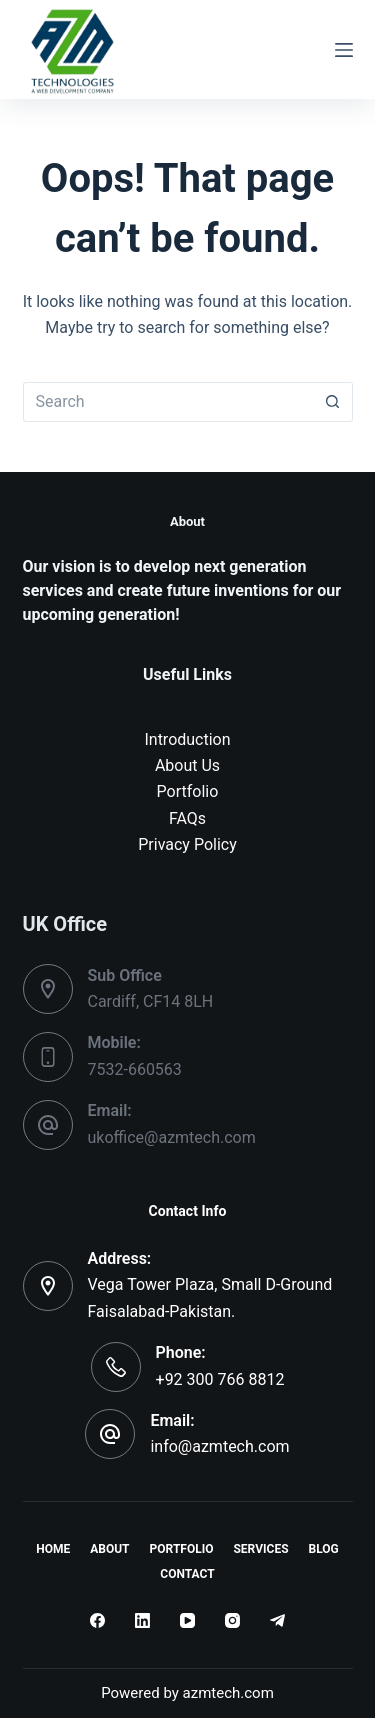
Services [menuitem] (260, 1549)
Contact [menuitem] (187, 1574)
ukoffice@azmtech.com (172, 1137)
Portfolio (188, 791)
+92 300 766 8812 (220, 1379)
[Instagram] (232, 1620)
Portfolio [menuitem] (182, 1549)
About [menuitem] (109, 1549)
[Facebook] (97, 1620)
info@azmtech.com (219, 1446)
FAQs (187, 818)
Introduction (187, 739)
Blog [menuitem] (324, 1549)
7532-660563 (135, 1069)
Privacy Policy (187, 844)
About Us (187, 765)
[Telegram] (277, 1620)
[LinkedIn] (142, 1620)
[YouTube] (187, 1620)
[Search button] (333, 402)
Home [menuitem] (53, 1549)
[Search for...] (168, 402)
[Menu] (344, 50)
